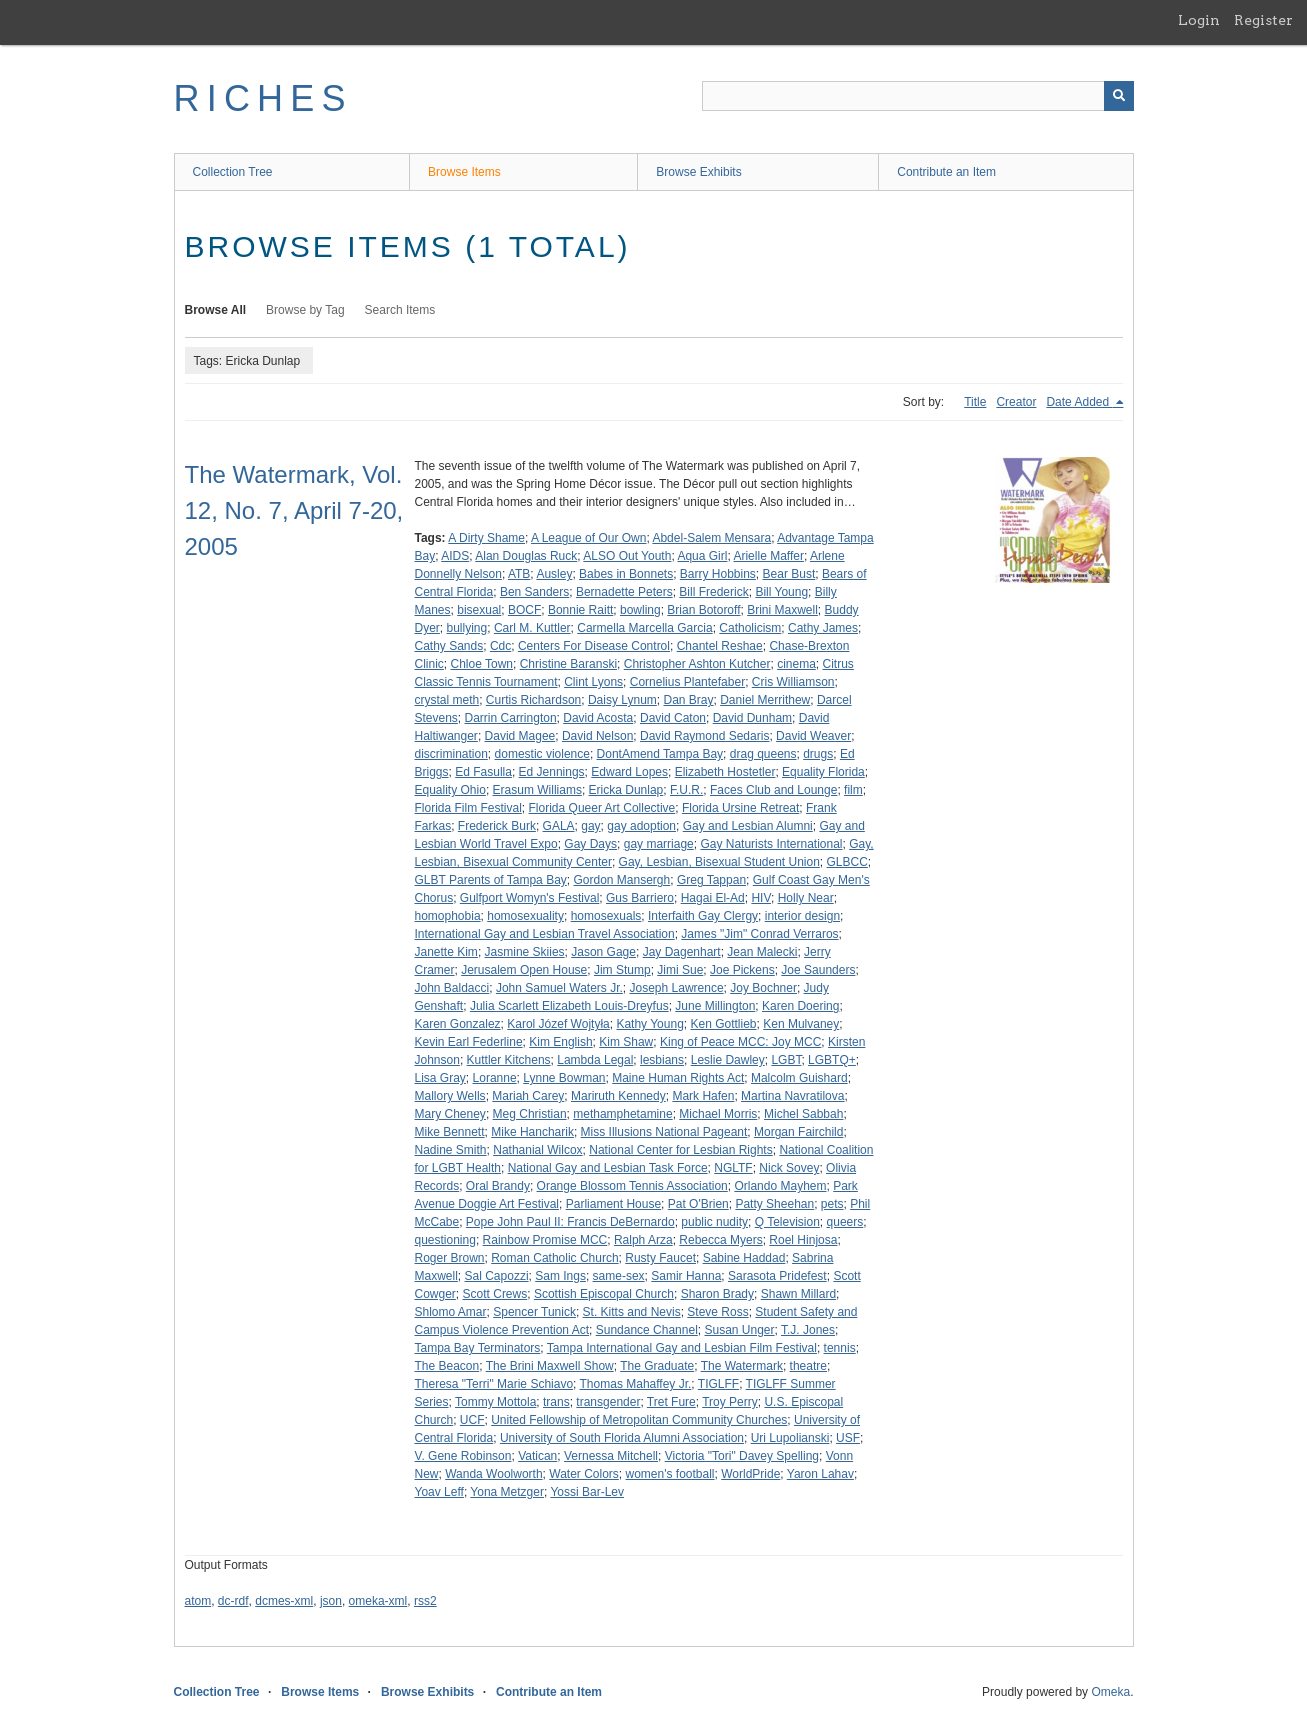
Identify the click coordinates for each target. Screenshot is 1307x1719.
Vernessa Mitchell (611, 1456)
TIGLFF (718, 1384)
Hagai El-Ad (713, 898)
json (331, 1601)
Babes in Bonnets (626, 574)
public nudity (714, 1222)
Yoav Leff (439, 1492)
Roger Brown (450, 1258)
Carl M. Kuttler (532, 628)
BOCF (524, 610)
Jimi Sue (680, 970)
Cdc (500, 646)
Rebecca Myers (720, 1240)
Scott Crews (495, 1294)
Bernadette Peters (624, 592)
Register (1263, 20)
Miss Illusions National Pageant (664, 1132)
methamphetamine (622, 1114)
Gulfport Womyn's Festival (529, 898)
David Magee (520, 736)
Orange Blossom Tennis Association (632, 1186)
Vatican (537, 1456)
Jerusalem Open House (524, 970)
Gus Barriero (640, 898)
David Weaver (813, 736)
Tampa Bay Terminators (478, 1348)
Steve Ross (717, 1312)
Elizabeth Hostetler (725, 772)
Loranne (495, 1078)
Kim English (560, 1042)
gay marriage (659, 844)
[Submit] (1119, 96)
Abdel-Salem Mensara (711, 538)
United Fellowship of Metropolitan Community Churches (639, 1420)
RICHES (263, 98)
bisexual (479, 610)
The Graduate (657, 1366)
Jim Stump (622, 970)
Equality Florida (823, 772)
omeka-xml (378, 1601)
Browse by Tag (305, 310)
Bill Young (781, 592)
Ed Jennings (552, 772)
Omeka (1110, 1692)
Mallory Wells (450, 1096)
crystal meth (447, 700)
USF (848, 1438)
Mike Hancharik (532, 1132)
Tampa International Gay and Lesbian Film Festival (682, 1348)
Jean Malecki (762, 952)
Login (1199, 20)
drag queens (763, 754)
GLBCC (847, 862)
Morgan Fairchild (798, 1132)
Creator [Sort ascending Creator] (1016, 402)
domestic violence (542, 754)
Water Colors (584, 1474)
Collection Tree (233, 172)
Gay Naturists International (771, 844)
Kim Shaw (626, 1042)
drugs (818, 754)
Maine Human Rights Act (678, 1078)
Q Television (787, 1222)
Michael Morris (718, 1114)
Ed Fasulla (483, 772)
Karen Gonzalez (458, 1024)
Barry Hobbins (718, 574)
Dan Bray (689, 700)
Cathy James (823, 628)
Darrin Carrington (511, 718)
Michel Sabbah (803, 1114)
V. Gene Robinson (463, 1456)
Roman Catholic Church (554, 1258)
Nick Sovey (789, 1168)
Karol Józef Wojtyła (558, 1024)
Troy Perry (730, 1402)
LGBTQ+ (832, 1060)
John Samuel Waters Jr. (559, 988)
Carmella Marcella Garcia (644, 628)
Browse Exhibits (698, 172)
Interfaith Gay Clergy (703, 916)
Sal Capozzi (497, 1276)
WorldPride (750, 1474)
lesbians (662, 1060)
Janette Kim (446, 952)
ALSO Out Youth (627, 556)
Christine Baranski (568, 664)
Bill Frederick (713, 592)
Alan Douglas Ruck (526, 556)
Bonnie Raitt (580, 610)
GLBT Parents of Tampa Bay (491, 880)
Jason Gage (603, 952)
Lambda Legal (595, 1060)
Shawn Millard (798, 1294)
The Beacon (447, 1366)
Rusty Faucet (660, 1258)
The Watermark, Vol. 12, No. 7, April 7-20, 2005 (294, 510)
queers (845, 1222)
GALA (559, 826)
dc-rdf (233, 1601)
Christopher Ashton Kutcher (697, 664)
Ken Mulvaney (801, 1024)
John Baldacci (452, 988)
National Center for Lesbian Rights (680, 1150)
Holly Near (806, 898)
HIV (761, 898)
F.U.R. (686, 790)
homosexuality (525, 916)
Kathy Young (649, 1024)
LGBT (786, 1060)
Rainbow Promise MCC (545, 1240)
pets (832, 1204)
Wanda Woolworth (493, 1474)
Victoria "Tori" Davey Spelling (742, 1456)
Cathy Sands (449, 646)
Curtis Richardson (533, 700)
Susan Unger (739, 1330)
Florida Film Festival (468, 808)
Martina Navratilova (792, 1096)
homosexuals (606, 916)
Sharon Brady (717, 1294)
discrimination (451, 754)
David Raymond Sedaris (704, 736)
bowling (640, 610)
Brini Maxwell (782, 610)
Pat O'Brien (698, 1204)
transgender (608, 1402)
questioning (445, 1240)
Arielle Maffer (768, 556)
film (853, 790)
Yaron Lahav (820, 1474)
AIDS (455, 556)
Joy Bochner (763, 988)
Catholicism (750, 628)
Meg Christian (530, 1114)
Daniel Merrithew (765, 700)
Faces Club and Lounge (773, 790)
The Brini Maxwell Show (550, 1366)
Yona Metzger (507, 1492)
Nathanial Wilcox (537, 1150)
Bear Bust (789, 574)
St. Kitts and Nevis (632, 1312)
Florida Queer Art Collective (602, 808)
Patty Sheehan (774, 1204)
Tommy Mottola (495, 1402)
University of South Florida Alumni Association (622, 1438)
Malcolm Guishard (799, 1078)
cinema (796, 664)
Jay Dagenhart (682, 952)
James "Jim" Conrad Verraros (759, 934)
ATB (519, 574)
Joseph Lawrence (677, 988)
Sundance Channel (647, 1330)
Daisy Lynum (622, 700)
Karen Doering (800, 1006)
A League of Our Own (588, 538)
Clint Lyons (593, 682)
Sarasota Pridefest (777, 1276)
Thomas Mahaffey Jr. (636, 1384)
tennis (840, 1348)
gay (590, 826)
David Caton (673, 718)
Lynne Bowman (564, 1078)
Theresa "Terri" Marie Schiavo (494, 1384)
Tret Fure (671, 1402)
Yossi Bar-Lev (587, 1492)
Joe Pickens (742, 970)
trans (556, 1402)
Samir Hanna (686, 1276)
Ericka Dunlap (626, 790)
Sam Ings (560, 1276)
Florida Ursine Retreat (740, 808)
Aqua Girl (702, 556)
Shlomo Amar (451, 1312)
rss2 (425, 1601)
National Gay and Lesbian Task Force (608, 1168)
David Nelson (597, 736)
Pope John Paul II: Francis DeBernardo (570, 1222)
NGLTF (733, 1168)
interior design (802, 916)
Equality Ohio (450, 790)
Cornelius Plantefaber (687, 682)
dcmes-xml (284, 1601)
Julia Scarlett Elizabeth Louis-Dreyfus (569, 1006)
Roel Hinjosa (803, 1240)
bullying (467, 628)
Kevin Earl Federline (469, 1042)
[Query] (918, 96)
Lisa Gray (440, 1078)
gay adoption (641, 826)
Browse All (216, 310)
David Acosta (598, 718)
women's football (670, 1474)
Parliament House (613, 1204)
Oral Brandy (498, 1186)
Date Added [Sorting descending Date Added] (1079, 402)
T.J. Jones (808, 1330)
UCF (472, 1420)
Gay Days (590, 844)
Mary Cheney (450, 1114)
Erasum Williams (537, 790)
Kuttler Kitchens (509, 1060)
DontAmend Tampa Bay (660, 754)
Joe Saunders (818, 970)
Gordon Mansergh (621, 880)
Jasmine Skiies (525, 952)
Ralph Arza (643, 1240)
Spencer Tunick (534, 1312)
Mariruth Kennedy (618, 1096)
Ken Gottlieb (723, 1024)
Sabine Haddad (744, 1258)
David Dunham (752, 718)
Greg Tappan (711, 880)
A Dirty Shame (486, 538)
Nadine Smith (451, 1150)
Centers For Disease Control (594, 646)
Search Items (400, 310)
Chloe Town (482, 664)
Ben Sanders (534, 592)
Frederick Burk (497, 826)
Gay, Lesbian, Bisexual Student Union (719, 862)
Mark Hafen (703, 1096)
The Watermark (742, 1366)
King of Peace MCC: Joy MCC (740, 1042)
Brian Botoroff (703, 610)
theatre (808, 1366)
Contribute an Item (946, 172)
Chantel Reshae (720, 646)
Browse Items (464, 172)
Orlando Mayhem (780, 1186)
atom (198, 1601)
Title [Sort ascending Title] (975, 402)
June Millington (715, 1006)
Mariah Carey (528, 1096)
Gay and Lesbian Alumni (748, 826)
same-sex (619, 1276)
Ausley (554, 574)
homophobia (448, 916)
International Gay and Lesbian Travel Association (545, 934)
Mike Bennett (450, 1132)
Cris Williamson (793, 682)
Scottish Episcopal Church (604, 1294)
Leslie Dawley (728, 1060)
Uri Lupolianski (790, 1438)
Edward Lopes (629, 772)
